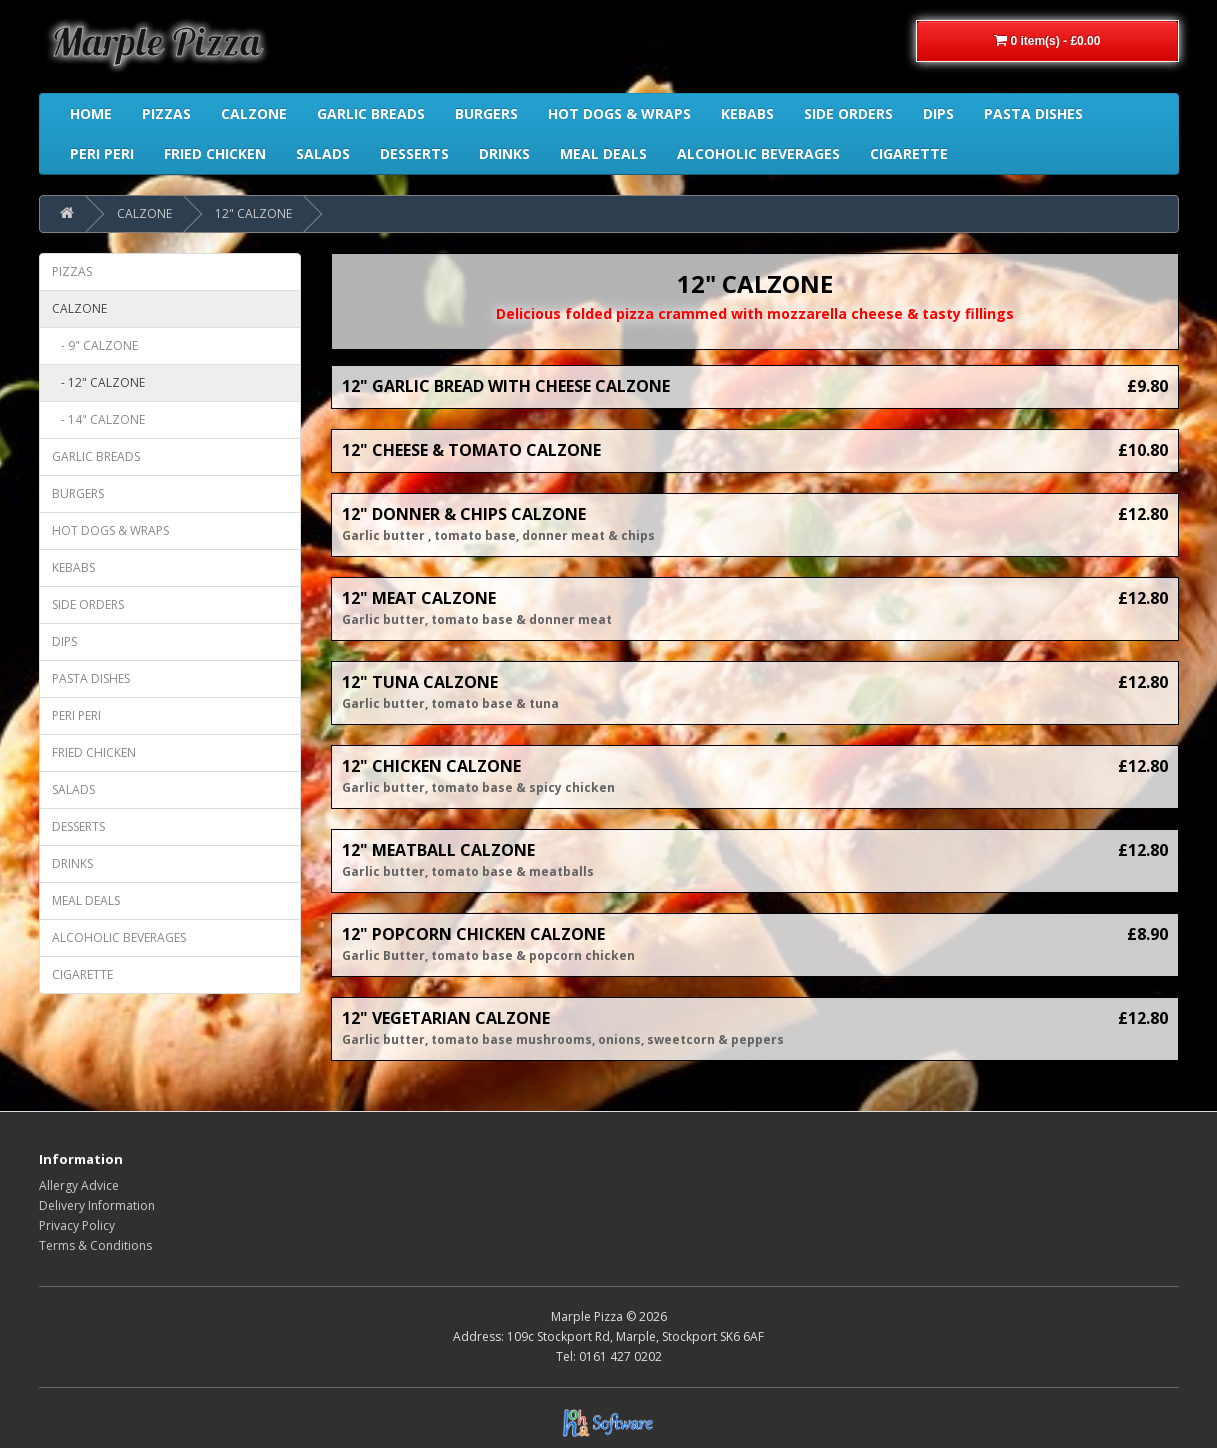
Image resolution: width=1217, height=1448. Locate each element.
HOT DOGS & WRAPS (110, 530)
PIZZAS (72, 271)
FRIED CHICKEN (94, 752)
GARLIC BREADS (96, 456)
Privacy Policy (77, 1225)
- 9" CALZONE (95, 345)
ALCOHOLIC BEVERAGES (119, 937)
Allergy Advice (79, 1185)
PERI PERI (76, 715)
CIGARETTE (82, 974)
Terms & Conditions (95, 1245)
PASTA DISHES (91, 678)
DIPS (64, 641)
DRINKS (72, 863)
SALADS (73, 789)
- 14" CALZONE (98, 419)
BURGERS (78, 493)
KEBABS (73, 567)
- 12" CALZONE (98, 382)
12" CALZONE (253, 213)
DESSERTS (78, 826)
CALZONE (144, 213)
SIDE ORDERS (88, 604)
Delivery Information (97, 1205)
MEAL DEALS (86, 900)
